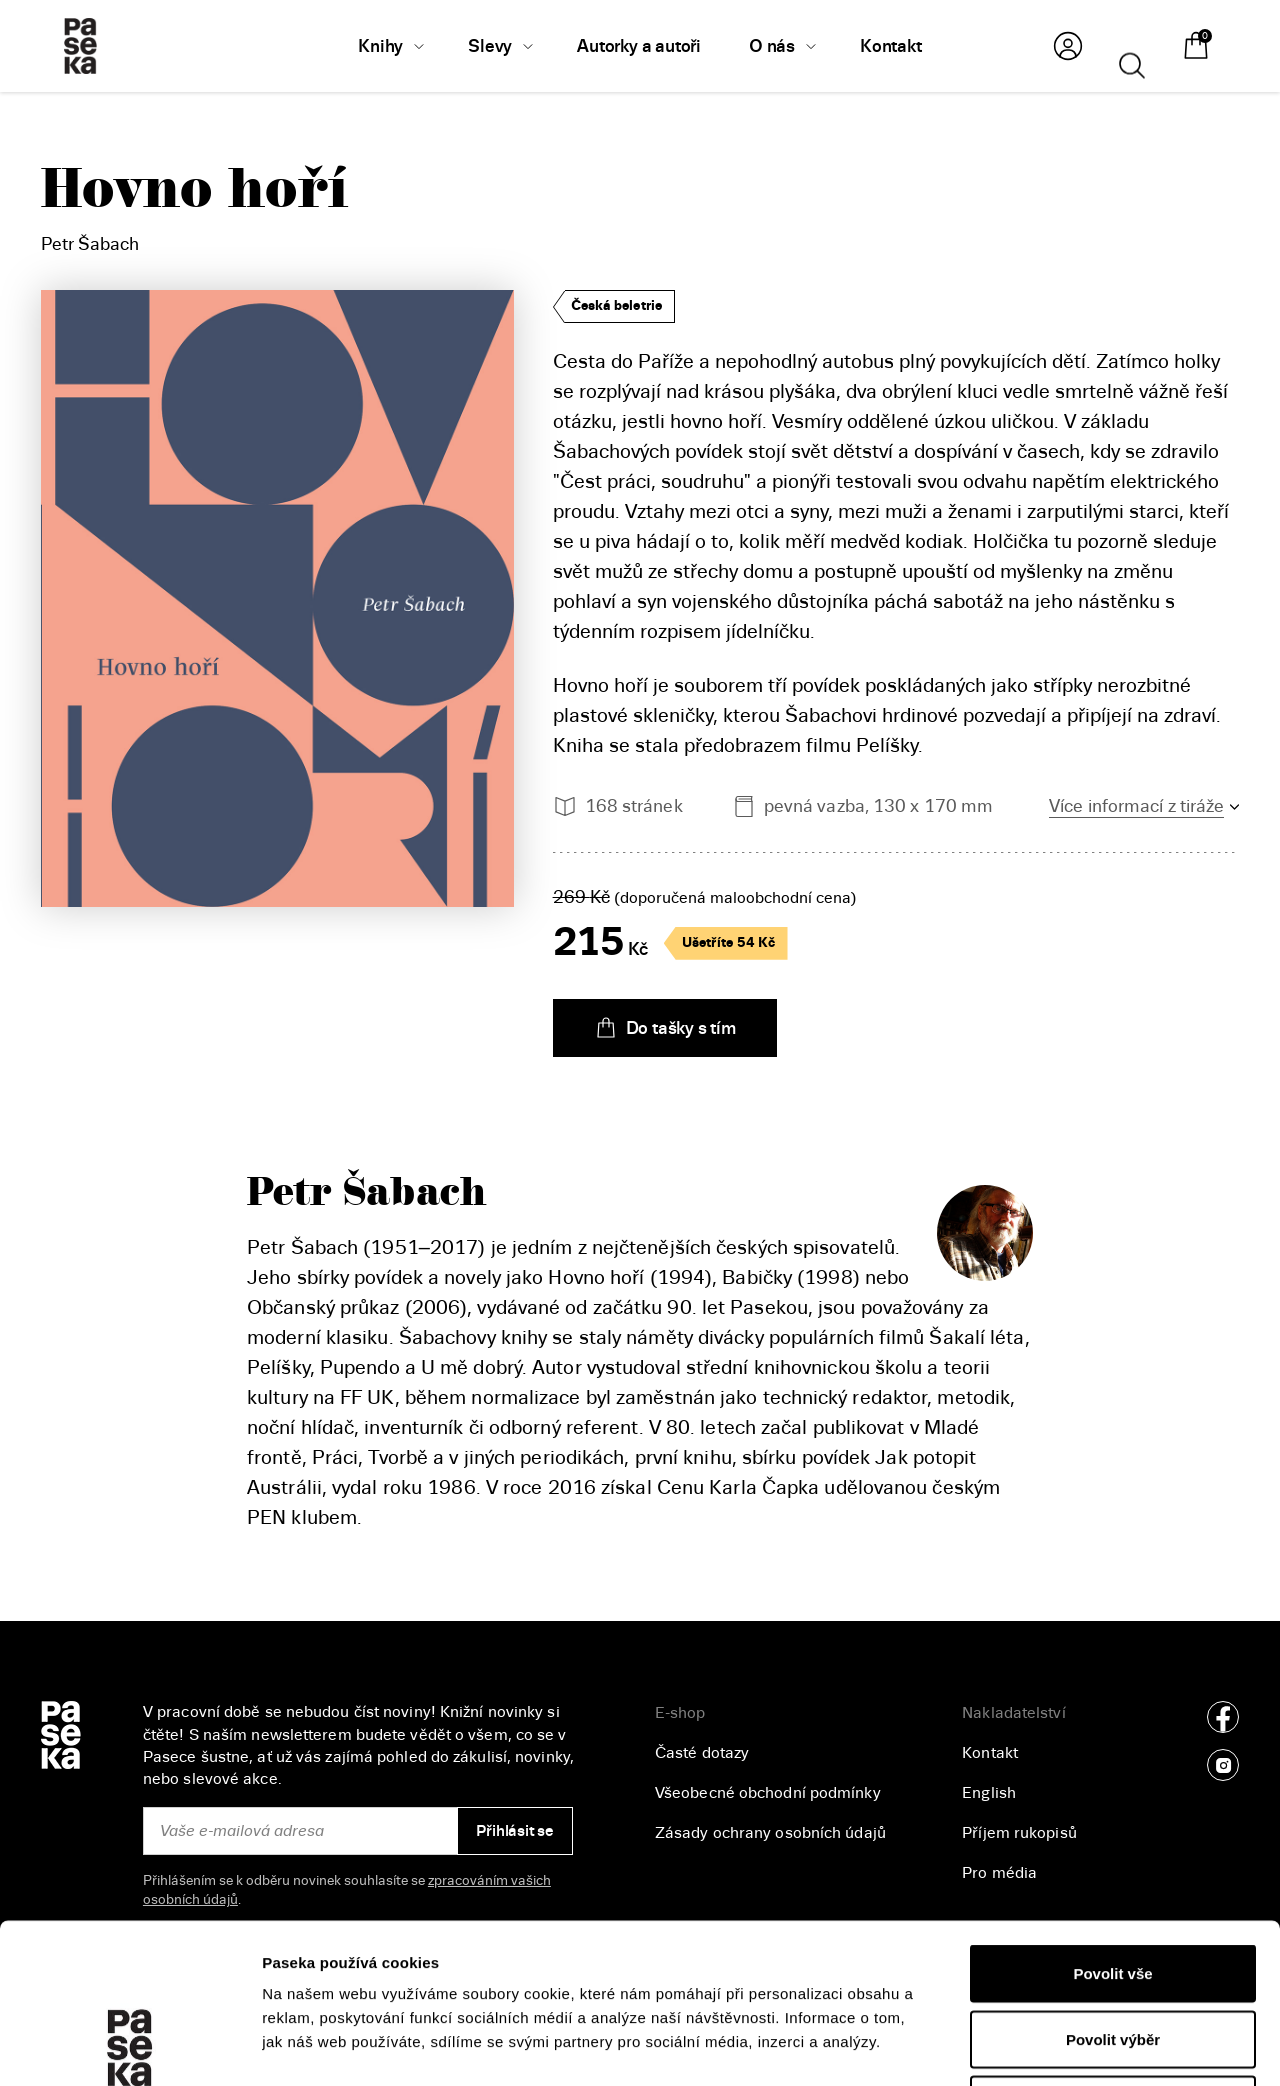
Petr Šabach (90, 244)
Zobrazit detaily (1061, 2046)
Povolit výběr (1113, 1889)
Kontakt (990, 1753)
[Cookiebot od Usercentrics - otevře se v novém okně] (129, 2047)
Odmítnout (1113, 1954)
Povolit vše (1112, 1823)
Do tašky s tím (665, 1028)
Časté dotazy (702, 1753)
